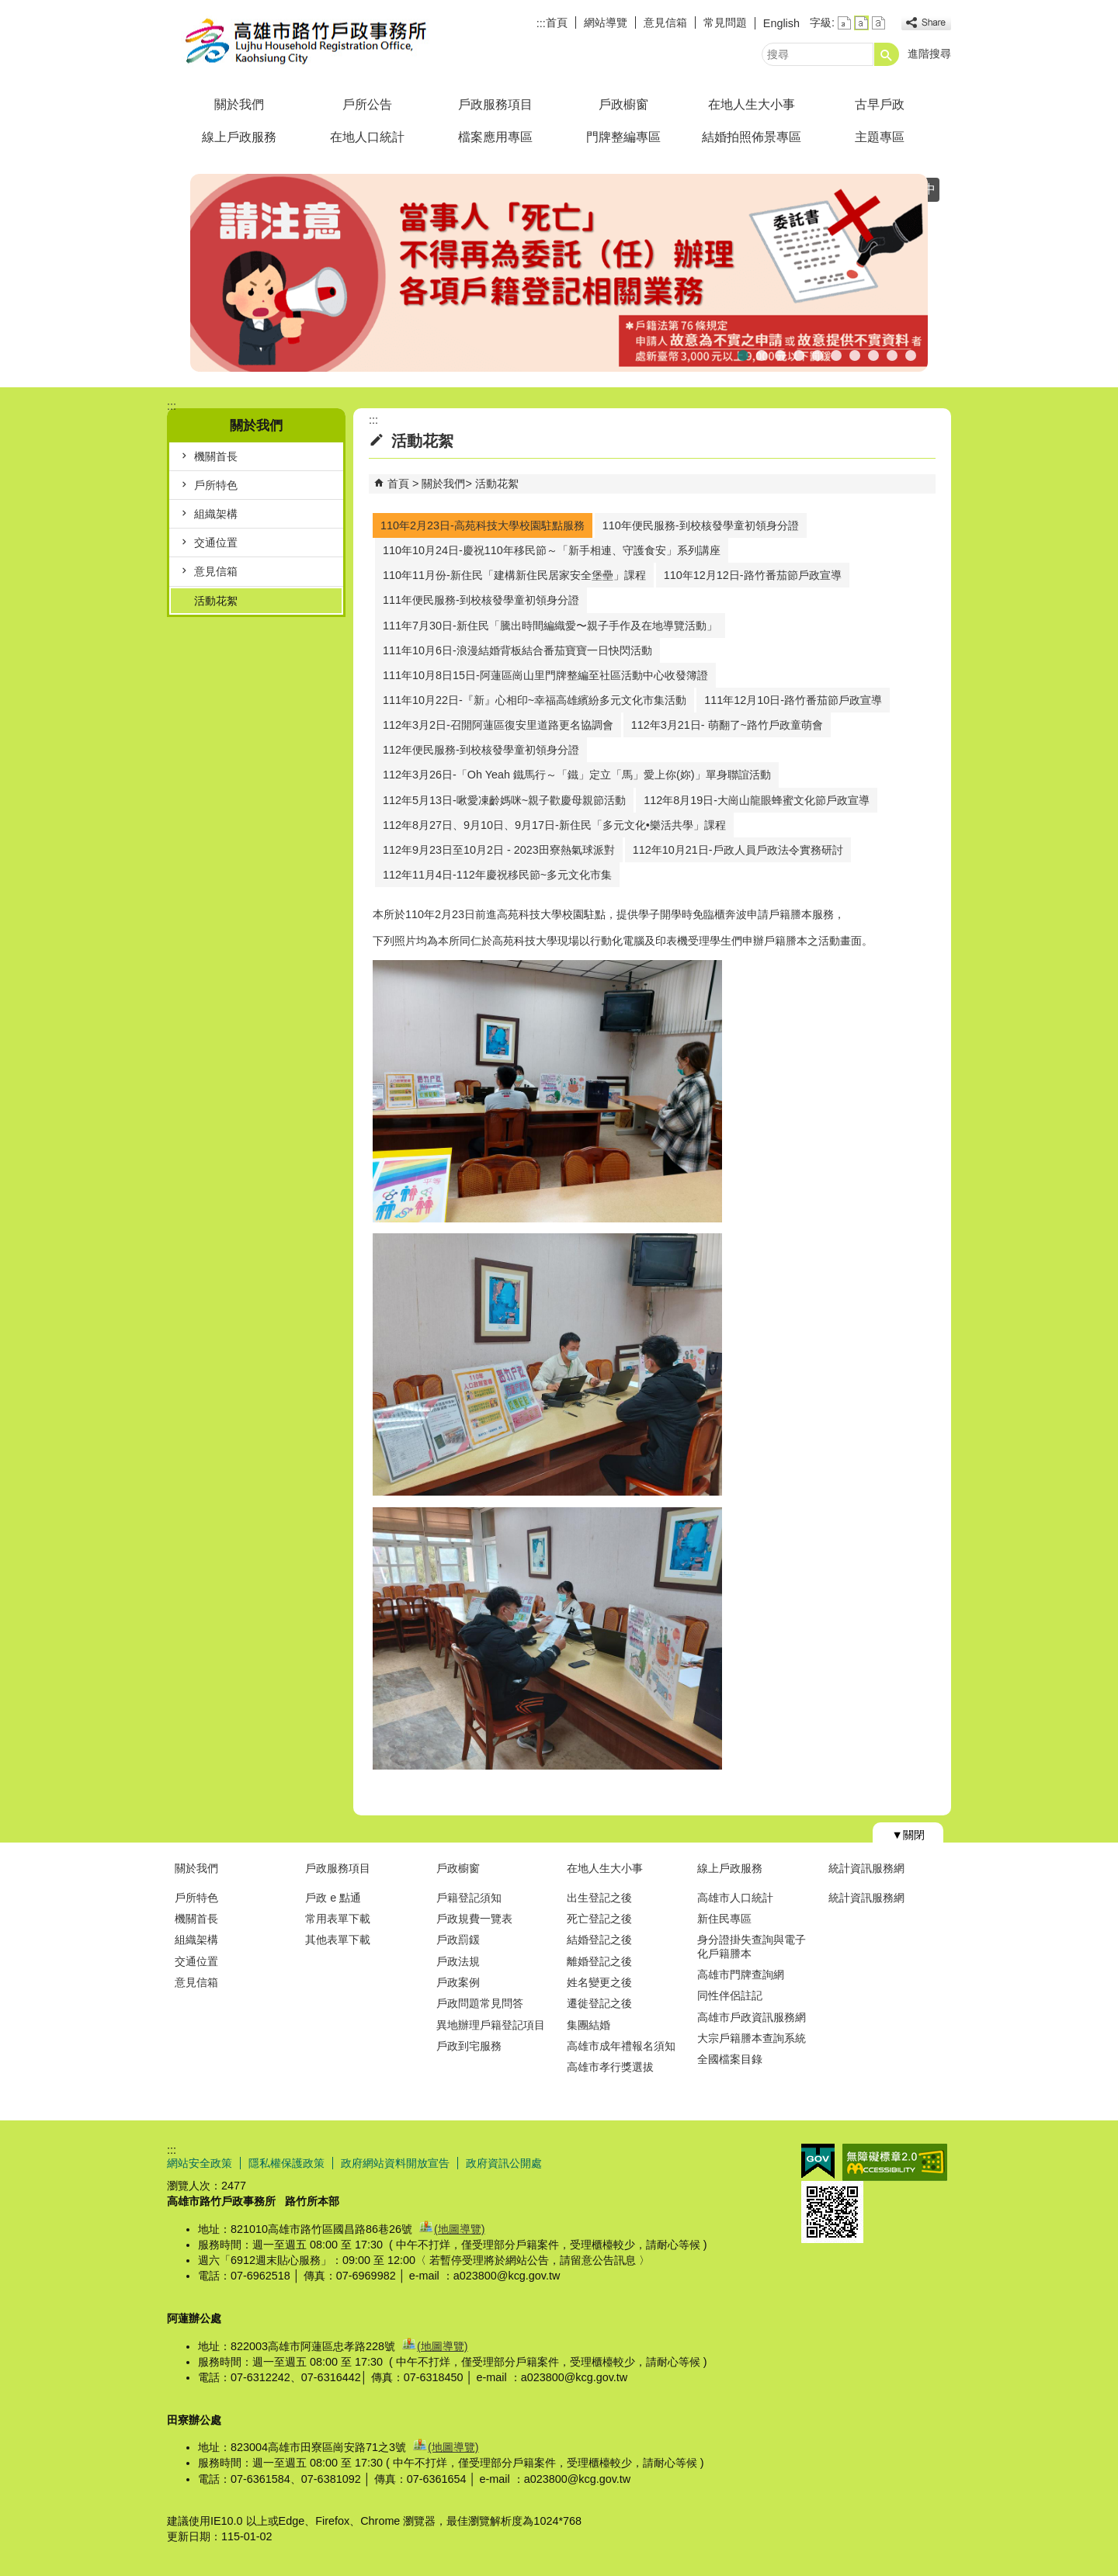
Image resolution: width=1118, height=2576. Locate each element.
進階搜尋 (929, 53)
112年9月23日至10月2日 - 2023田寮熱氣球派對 (499, 850)
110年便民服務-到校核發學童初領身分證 (700, 525)
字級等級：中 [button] (861, 23)
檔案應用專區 (495, 137)
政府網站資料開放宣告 (395, 2163)
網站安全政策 (199, 2163)
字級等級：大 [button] (878, 22)
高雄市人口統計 (735, 1897)
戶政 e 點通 (333, 1897)
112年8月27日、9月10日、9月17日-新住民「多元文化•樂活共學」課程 (554, 825)
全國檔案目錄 (729, 2059)
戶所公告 (367, 104)
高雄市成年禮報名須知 (621, 2046)
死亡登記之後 (599, 1918)
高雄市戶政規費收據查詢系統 (892, 353)
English (781, 23)
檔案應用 (854, 353)
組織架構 (216, 514)
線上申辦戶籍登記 (873, 353)
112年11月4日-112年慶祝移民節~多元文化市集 (497, 874)
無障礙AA (894, 2162)
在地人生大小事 (751, 104)
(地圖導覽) (459, 2229)
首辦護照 (817, 353)
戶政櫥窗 (623, 104)
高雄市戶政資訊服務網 (751, 2017)
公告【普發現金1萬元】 (798, 353)
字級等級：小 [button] (844, 22)
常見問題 (725, 22)
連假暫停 (780, 353)
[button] (886, 54)
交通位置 (216, 542)
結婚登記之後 (599, 1939)
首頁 (557, 22)
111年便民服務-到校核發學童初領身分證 (481, 600)
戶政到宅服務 (469, 2046)
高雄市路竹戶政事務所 (298, 42)
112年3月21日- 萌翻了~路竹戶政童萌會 (727, 725)
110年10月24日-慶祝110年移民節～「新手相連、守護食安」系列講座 (551, 550)
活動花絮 (216, 601)
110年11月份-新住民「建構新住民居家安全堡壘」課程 (514, 575)
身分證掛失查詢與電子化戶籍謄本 (751, 1946)
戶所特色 (216, 485)
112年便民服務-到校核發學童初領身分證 (481, 750)
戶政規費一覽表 (474, 1918)
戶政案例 (458, 1982)
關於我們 (239, 104)
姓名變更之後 (599, 1982)
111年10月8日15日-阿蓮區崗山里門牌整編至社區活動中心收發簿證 (545, 675)
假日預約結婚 (761, 353)
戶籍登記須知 (469, 1897)
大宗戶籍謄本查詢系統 (751, 2038)
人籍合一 (836, 353)
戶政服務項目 (495, 104)
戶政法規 (458, 1961)
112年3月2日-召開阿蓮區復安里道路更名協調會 (498, 725)
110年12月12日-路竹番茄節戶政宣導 (753, 575)
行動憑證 (910, 353)
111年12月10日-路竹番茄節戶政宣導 (793, 700)
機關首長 (216, 456)
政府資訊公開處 (504, 2163)
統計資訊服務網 (866, 1868)
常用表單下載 (337, 1918)
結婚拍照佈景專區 (751, 137)
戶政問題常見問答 (479, 2003)
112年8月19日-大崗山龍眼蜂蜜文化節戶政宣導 (757, 800)
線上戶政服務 (239, 137)
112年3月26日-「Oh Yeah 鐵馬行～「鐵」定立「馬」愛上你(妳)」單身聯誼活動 (577, 774)
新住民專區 (724, 1918)
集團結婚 (588, 2025)
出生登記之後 (599, 1897)
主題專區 (879, 137)
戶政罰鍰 (458, 1939)
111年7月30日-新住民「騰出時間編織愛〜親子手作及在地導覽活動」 (550, 625)
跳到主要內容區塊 (8, 8)
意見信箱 (665, 22)
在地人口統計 (367, 137)
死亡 (743, 353)
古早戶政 (879, 104)
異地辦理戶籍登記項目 (490, 2025)
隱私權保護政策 (286, 2163)
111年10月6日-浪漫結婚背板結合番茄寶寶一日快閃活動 (517, 650)
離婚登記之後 (599, 1961)
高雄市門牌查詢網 (740, 1974)
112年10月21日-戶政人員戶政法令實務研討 (738, 850)
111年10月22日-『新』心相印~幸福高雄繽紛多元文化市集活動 (534, 700)
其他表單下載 (337, 1939)
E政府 (818, 2161)
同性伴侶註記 (729, 1995)
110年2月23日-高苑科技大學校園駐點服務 (482, 525)
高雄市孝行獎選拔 (610, 2067)
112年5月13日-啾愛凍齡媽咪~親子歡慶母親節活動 (504, 800)
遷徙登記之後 (599, 2003)
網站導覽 (605, 22)
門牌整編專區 (623, 137)
